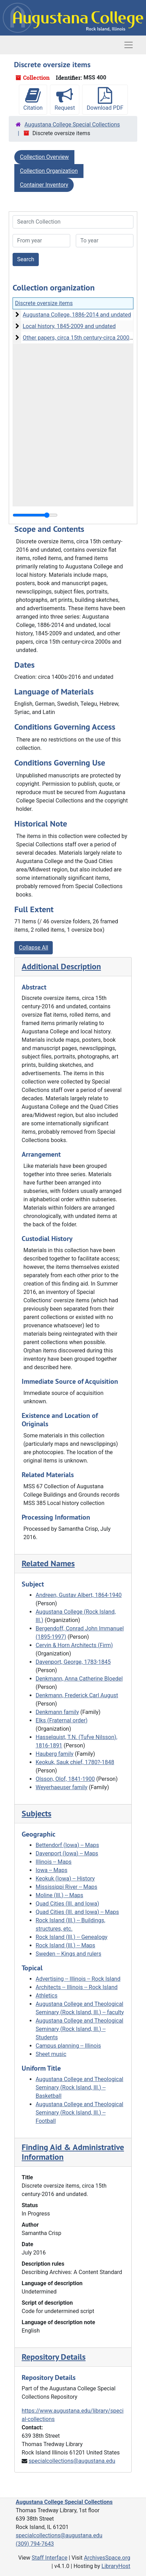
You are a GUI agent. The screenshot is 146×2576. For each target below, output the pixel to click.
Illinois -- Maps (54, 1862)
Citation (33, 99)
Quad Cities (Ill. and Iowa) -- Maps (77, 1912)
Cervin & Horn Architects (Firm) (74, 1645)
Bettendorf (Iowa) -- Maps (67, 1845)
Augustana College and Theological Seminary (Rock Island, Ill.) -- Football (79, 2112)
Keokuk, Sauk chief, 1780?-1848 (75, 1762)
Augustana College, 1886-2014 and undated (77, 314)
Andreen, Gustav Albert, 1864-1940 (79, 1595)
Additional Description (61, 966)
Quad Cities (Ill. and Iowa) (67, 1903)
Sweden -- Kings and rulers (68, 1953)
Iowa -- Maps (51, 1870)
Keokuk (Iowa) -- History (65, 1878)
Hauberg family (54, 1754)
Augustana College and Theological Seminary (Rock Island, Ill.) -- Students (79, 2029)
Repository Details (54, 2356)
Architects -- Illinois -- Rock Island (77, 1987)
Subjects (36, 1813)
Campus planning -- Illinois (68, 2045)
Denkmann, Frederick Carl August (77, 1695)
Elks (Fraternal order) (62, 1720)
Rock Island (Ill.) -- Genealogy (72, 1937)
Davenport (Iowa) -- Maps (67, 1853)
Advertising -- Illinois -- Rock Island (78, 1979)
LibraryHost (116, 2566)
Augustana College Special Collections (72, 124)
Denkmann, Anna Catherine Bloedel (79, 1678)
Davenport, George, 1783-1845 (73, 1662)
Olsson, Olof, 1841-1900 (65, 1779)
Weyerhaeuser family (61, 1787)
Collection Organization (49, 171)
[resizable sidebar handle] (35, 515)
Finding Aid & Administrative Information (73, 2152)
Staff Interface (49, 2557)
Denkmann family (57, 1712)
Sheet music (51, 2054)
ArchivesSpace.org (107, 2557)
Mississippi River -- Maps (66, 1887)
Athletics (46, 1995)
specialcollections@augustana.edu (72, 2461)
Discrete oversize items (44, 303)
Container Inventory (44, 184)
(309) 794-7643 (35, 2543)
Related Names (48, 1563)
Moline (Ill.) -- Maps (59, 1895)
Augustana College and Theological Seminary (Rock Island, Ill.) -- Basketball (79, 2087)
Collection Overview (44, 157)
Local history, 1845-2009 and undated (69, 326)
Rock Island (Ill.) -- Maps (65, 1945)
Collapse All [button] (33, 947)
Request (64, 99)
